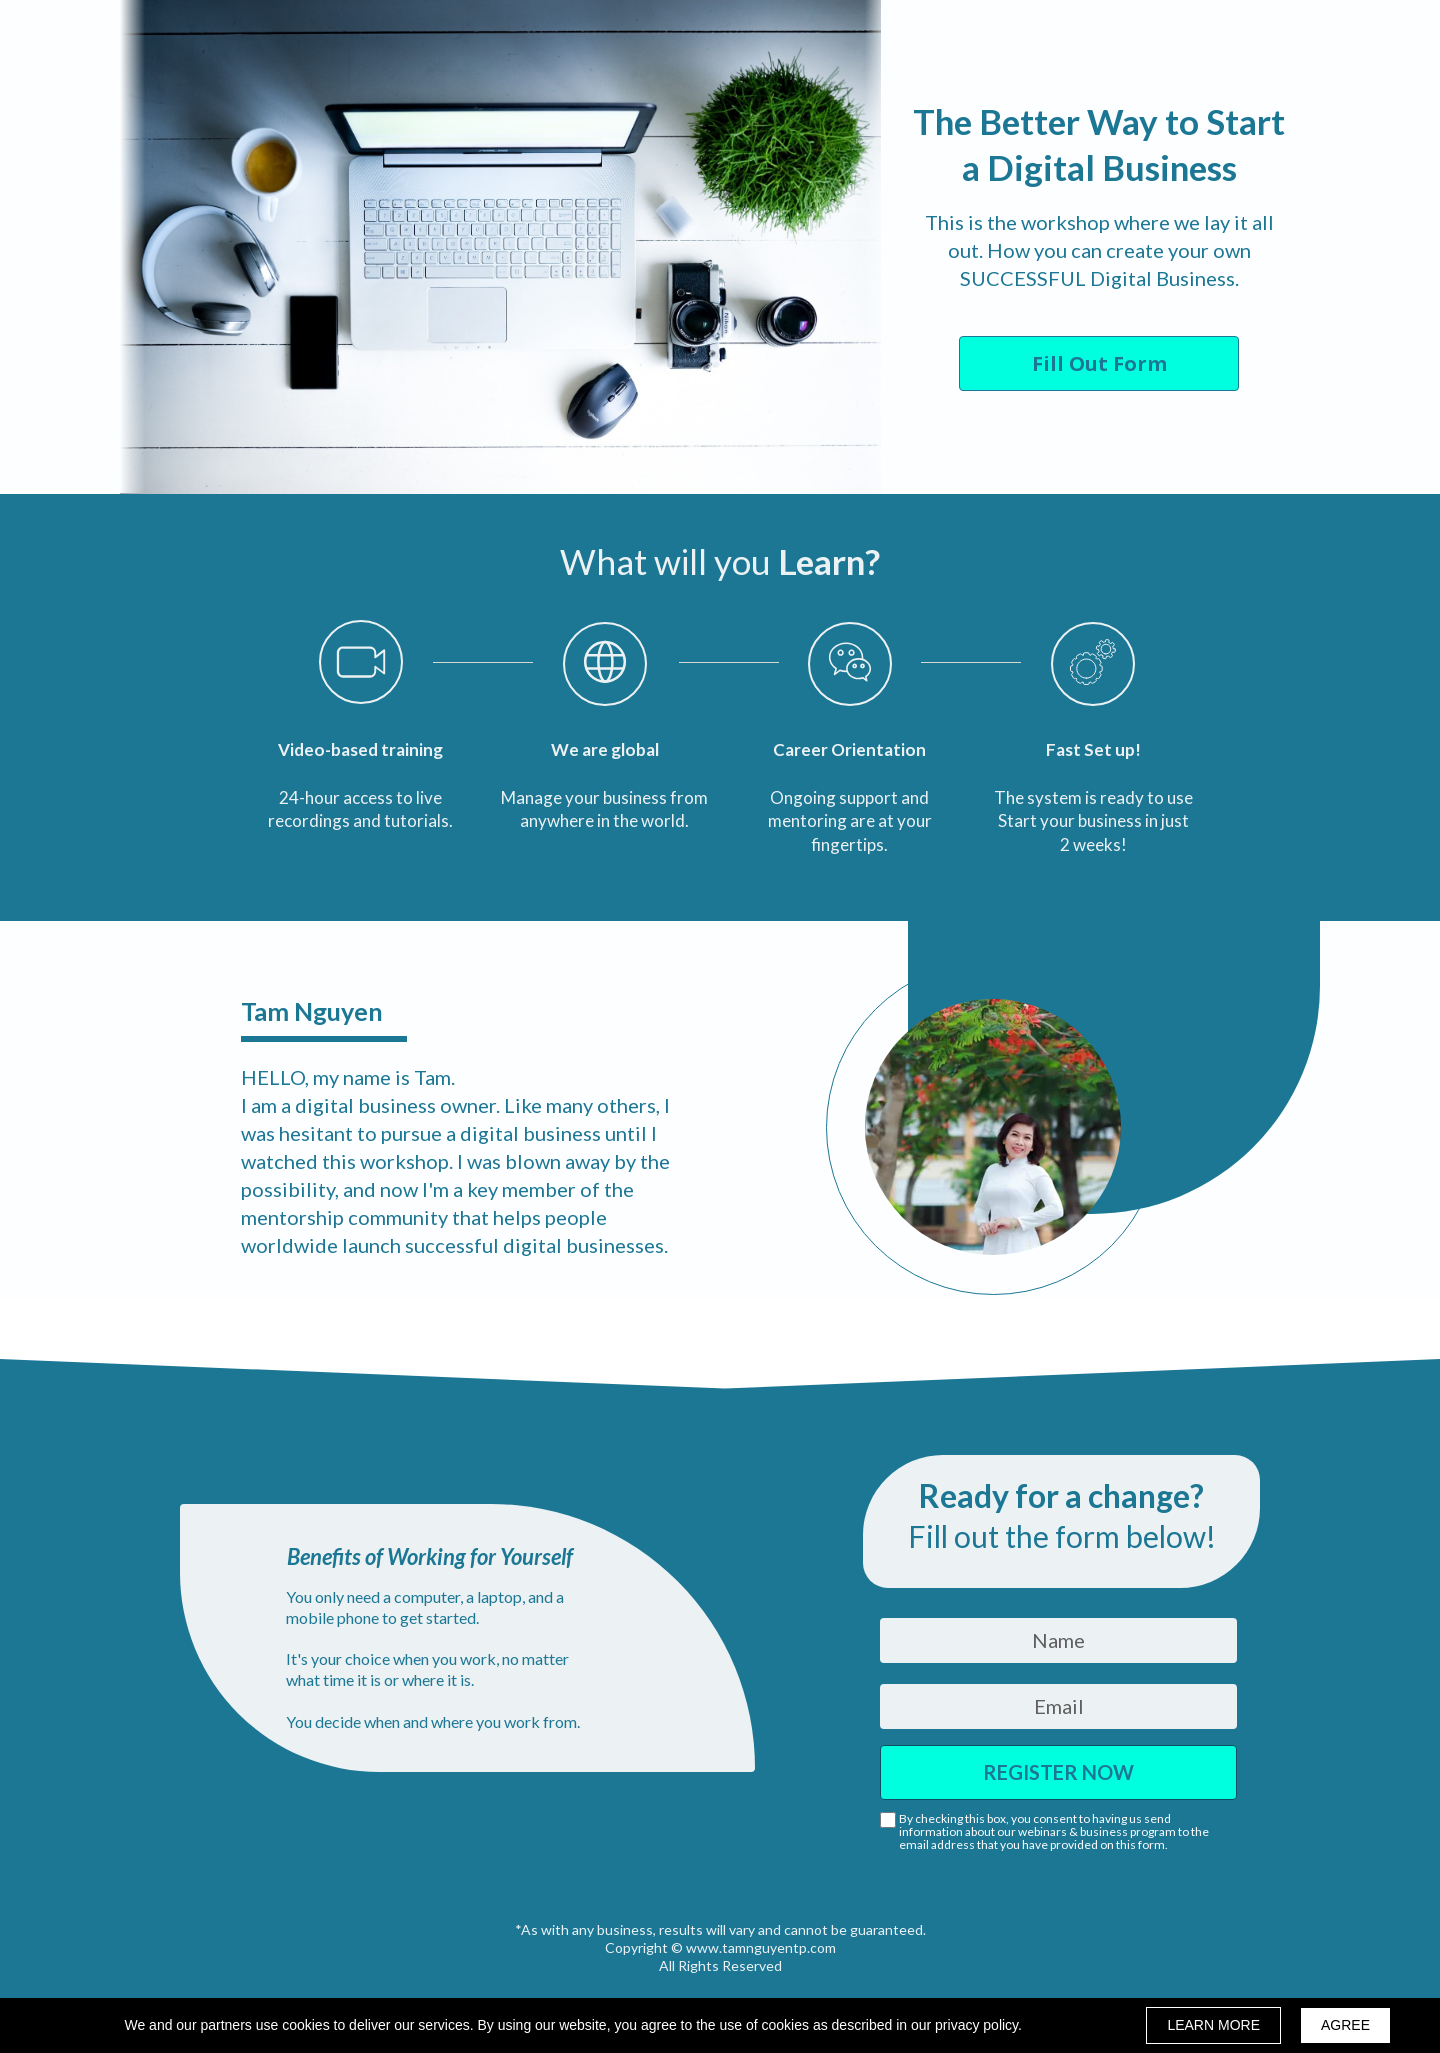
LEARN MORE (1213, 2025)
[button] (1099, 363)
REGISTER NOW (1058, 1772)
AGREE (1345, 2025)
